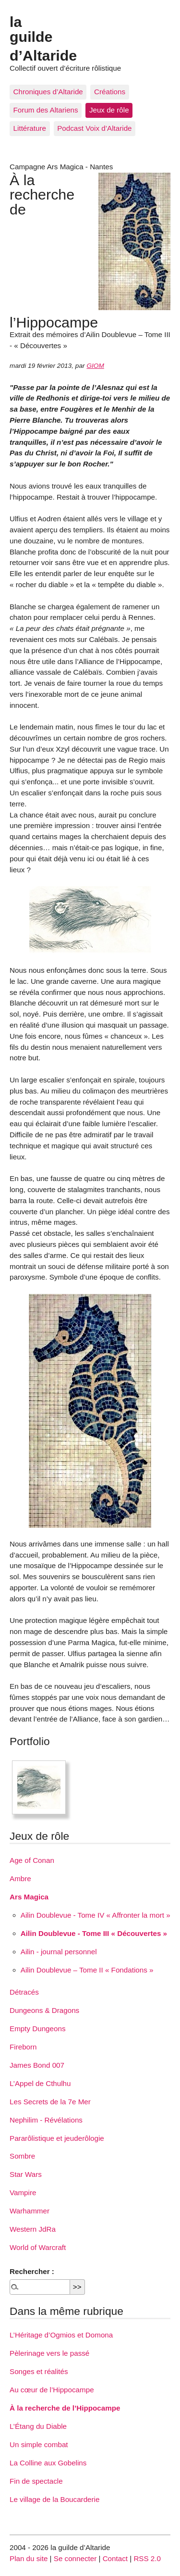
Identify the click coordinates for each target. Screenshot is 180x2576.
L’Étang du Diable (38, 2426)
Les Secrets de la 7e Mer (50, 2102)
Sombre (22, 2156)
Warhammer (29, 2211)
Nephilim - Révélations (46, 2120)
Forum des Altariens (45, 110)
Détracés (24, 1992)
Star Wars (26, 2174)
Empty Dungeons (38, 2028)
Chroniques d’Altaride (48, 92)
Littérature (29, 128)
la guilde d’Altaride (43, 38)
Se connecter (75, 2558)
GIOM (95, 365)
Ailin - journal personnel (59, 1952)
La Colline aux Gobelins (48, 2463)
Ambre (20, 1878)
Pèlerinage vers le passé (49, 2353)
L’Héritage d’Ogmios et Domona (61, 2335)
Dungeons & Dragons (44, 2010)
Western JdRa (33, 2229)
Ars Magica (29, 1897)
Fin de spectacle (36, 2481)
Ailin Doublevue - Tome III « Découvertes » (94, 1933)
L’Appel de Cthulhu (40, 2083)
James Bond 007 (37, 2065)
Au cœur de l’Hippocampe (52, 2390)
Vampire (23, 2192)
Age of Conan (32, 1860)
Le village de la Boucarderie (54, 2499)
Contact (115, 2558)
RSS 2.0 (147, 2558)
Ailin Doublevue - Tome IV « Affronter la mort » (95, 1915)
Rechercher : (32, 2271)
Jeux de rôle (109, 110)
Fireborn (23, 2047)
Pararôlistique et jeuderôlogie (57, 2138)
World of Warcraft (38, 2247)
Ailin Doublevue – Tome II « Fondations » (87, 1970)
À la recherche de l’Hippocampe (65, 2408)
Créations (109, 92)
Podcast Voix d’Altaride (94, 128)
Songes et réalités (39, 2371)
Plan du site (29, 2558)
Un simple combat (39, 2444)
